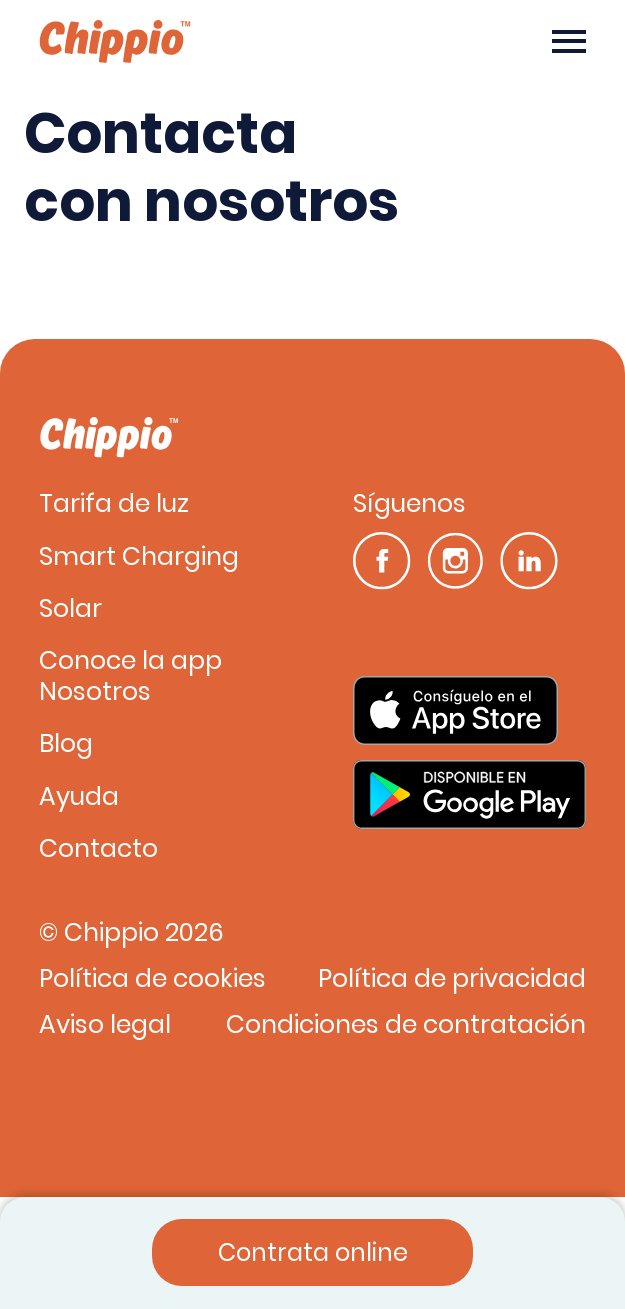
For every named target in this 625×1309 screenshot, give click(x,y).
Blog (66, 744)
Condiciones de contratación (406, 1025)
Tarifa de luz (114, 504)
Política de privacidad (452, 979)
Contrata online (313, 1252)
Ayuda (79, 797)
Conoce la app (130, 661)
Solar (70, 609)
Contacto (98, 849)
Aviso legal (105, 1025)
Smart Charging (139, 557)
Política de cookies (152, 979)
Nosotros (95, 692)
